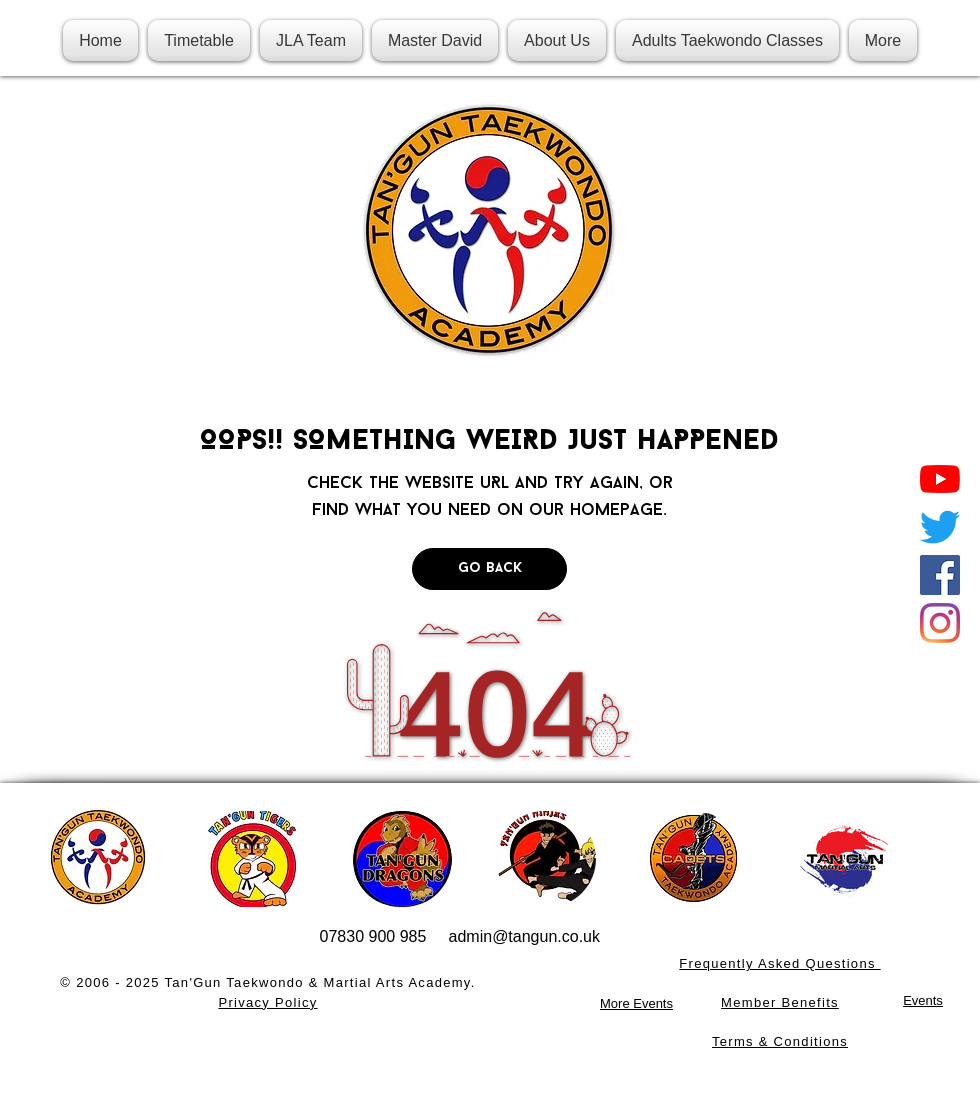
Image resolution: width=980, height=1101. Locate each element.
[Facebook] (940, 575)
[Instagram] (940, 623)
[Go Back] (489, 569)
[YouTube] (940, 479)
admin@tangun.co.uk (524, 936)
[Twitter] (940, 527)
